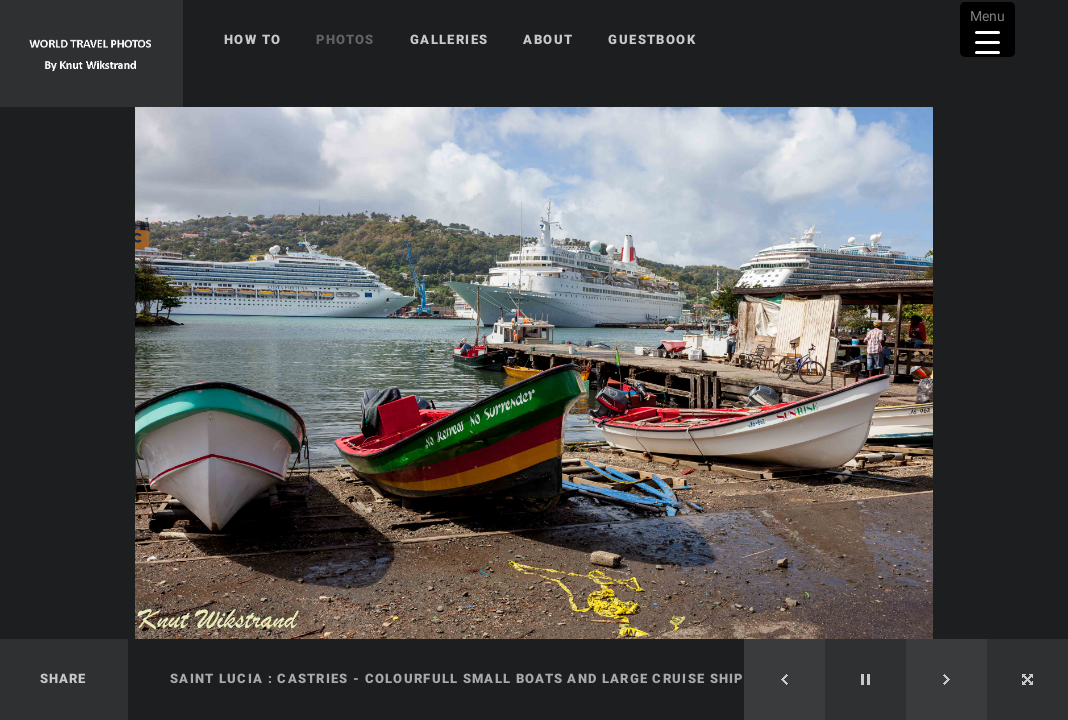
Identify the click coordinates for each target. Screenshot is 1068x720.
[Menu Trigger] (987, 29)
